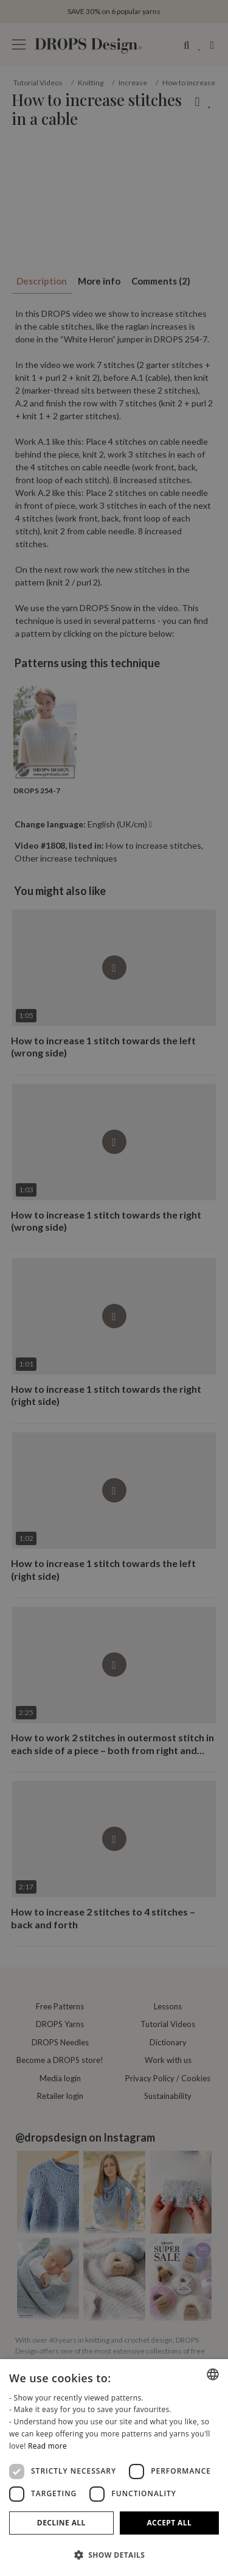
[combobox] (213, 2374)
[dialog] (114, 2467)
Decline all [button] (61, 2523)
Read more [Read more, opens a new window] (47, 2446)
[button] (114, 2554)
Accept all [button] (169, 2523)
